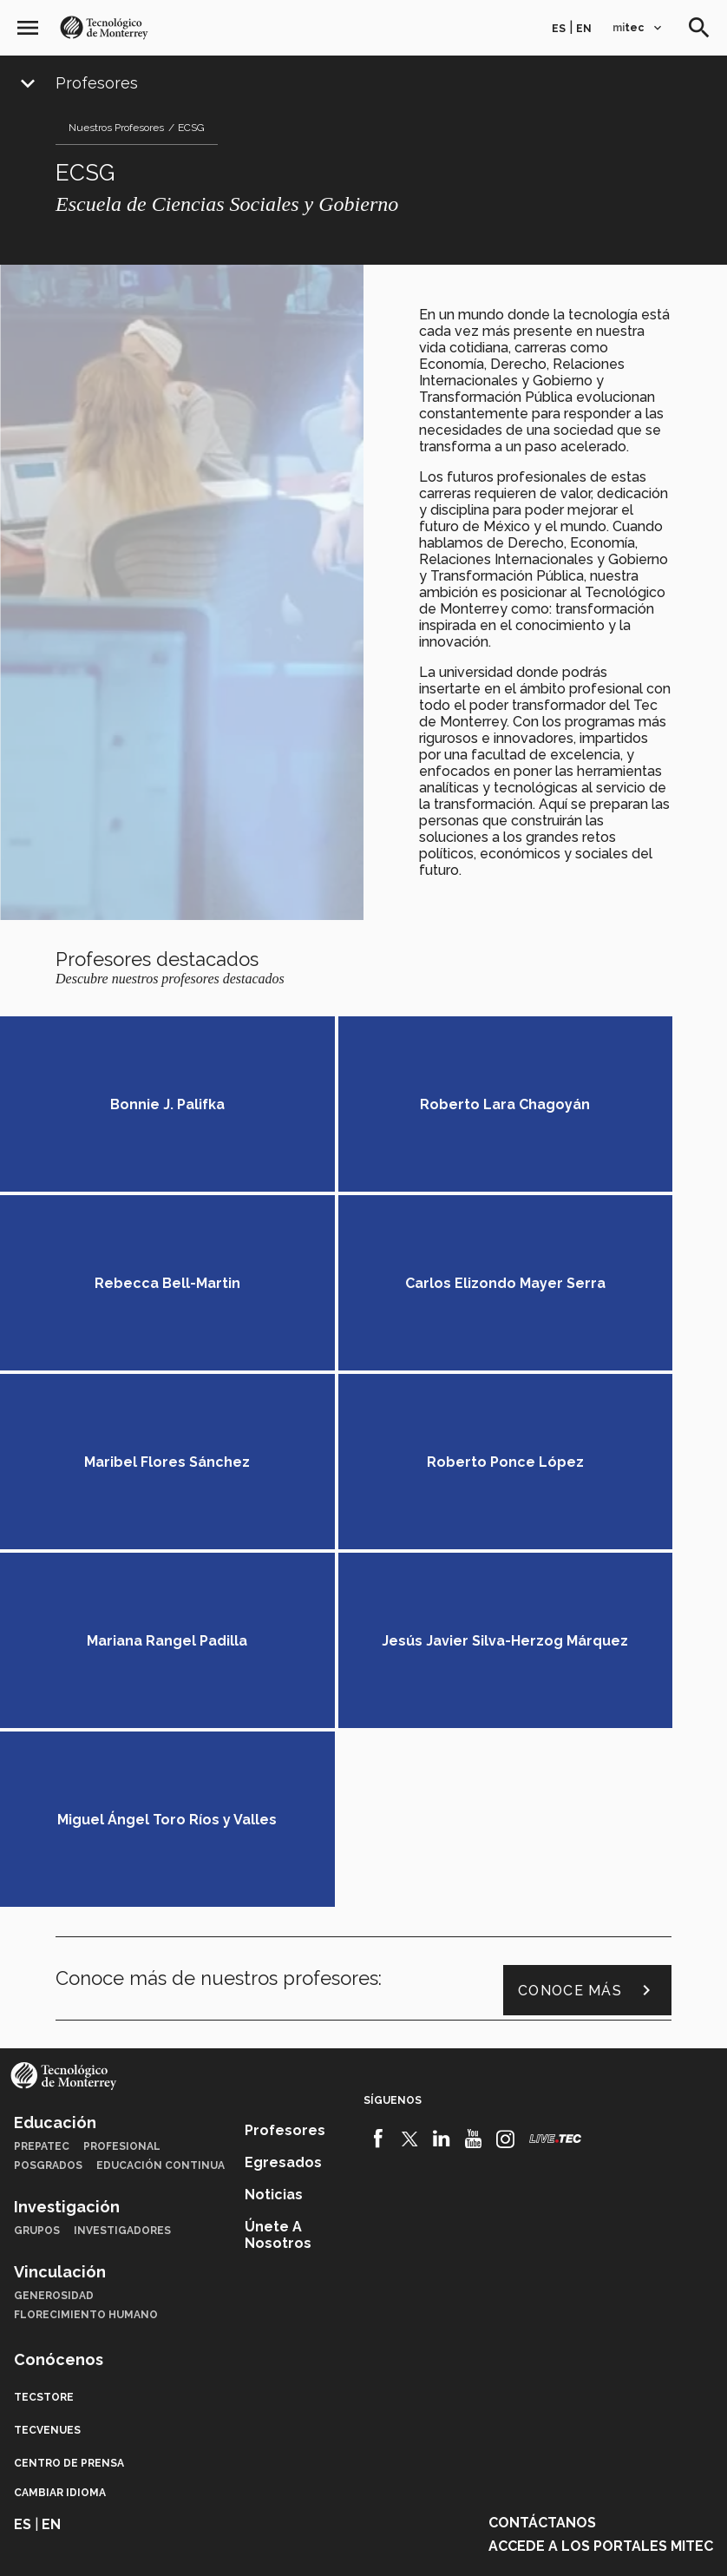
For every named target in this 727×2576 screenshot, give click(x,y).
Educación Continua (160, 1827)
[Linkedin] (442, 1800)
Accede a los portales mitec (600, 2207)
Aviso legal (178, 2542)
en (584, 29)
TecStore (44, 2059)
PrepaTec (41, 1808)
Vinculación (60, 1933)
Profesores (97, 83)
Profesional (121, 1808)
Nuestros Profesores (116, 128)
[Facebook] (378, 1800)
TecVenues (47, 2092)
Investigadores (122, 1892)
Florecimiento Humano (86, 1976)
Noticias (274, 1856)
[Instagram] (505, 1800)
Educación (55, 1784)
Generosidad (54, 1957)
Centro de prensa (69, 2125)
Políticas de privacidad (293, 2542)
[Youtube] (473, 1800)
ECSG (191, 128)
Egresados (283, 1824)
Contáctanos (542, 2184)
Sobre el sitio (540, 2542)
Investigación (67, 1868)
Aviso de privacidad (431, 2542)
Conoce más (587, 1652)
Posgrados (48, 1827)
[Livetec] (555, 1799)
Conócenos (58, 2021)
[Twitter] (410, 1800)
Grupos (37, 1892)
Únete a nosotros (278, 1896)
